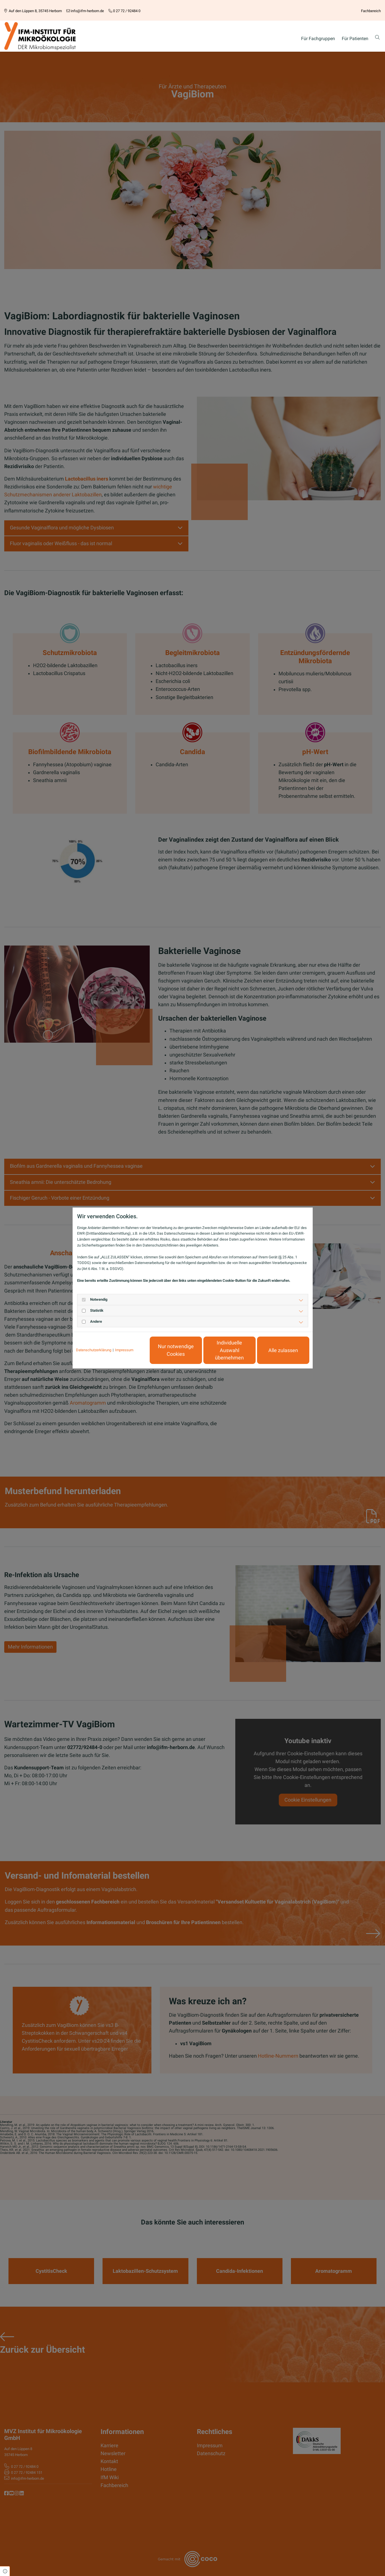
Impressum (124, 1350)
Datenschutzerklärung (93, 1350)
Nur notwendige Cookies (176, 1350)
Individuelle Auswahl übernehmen (229, 1350)
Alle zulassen (283, 1350)
